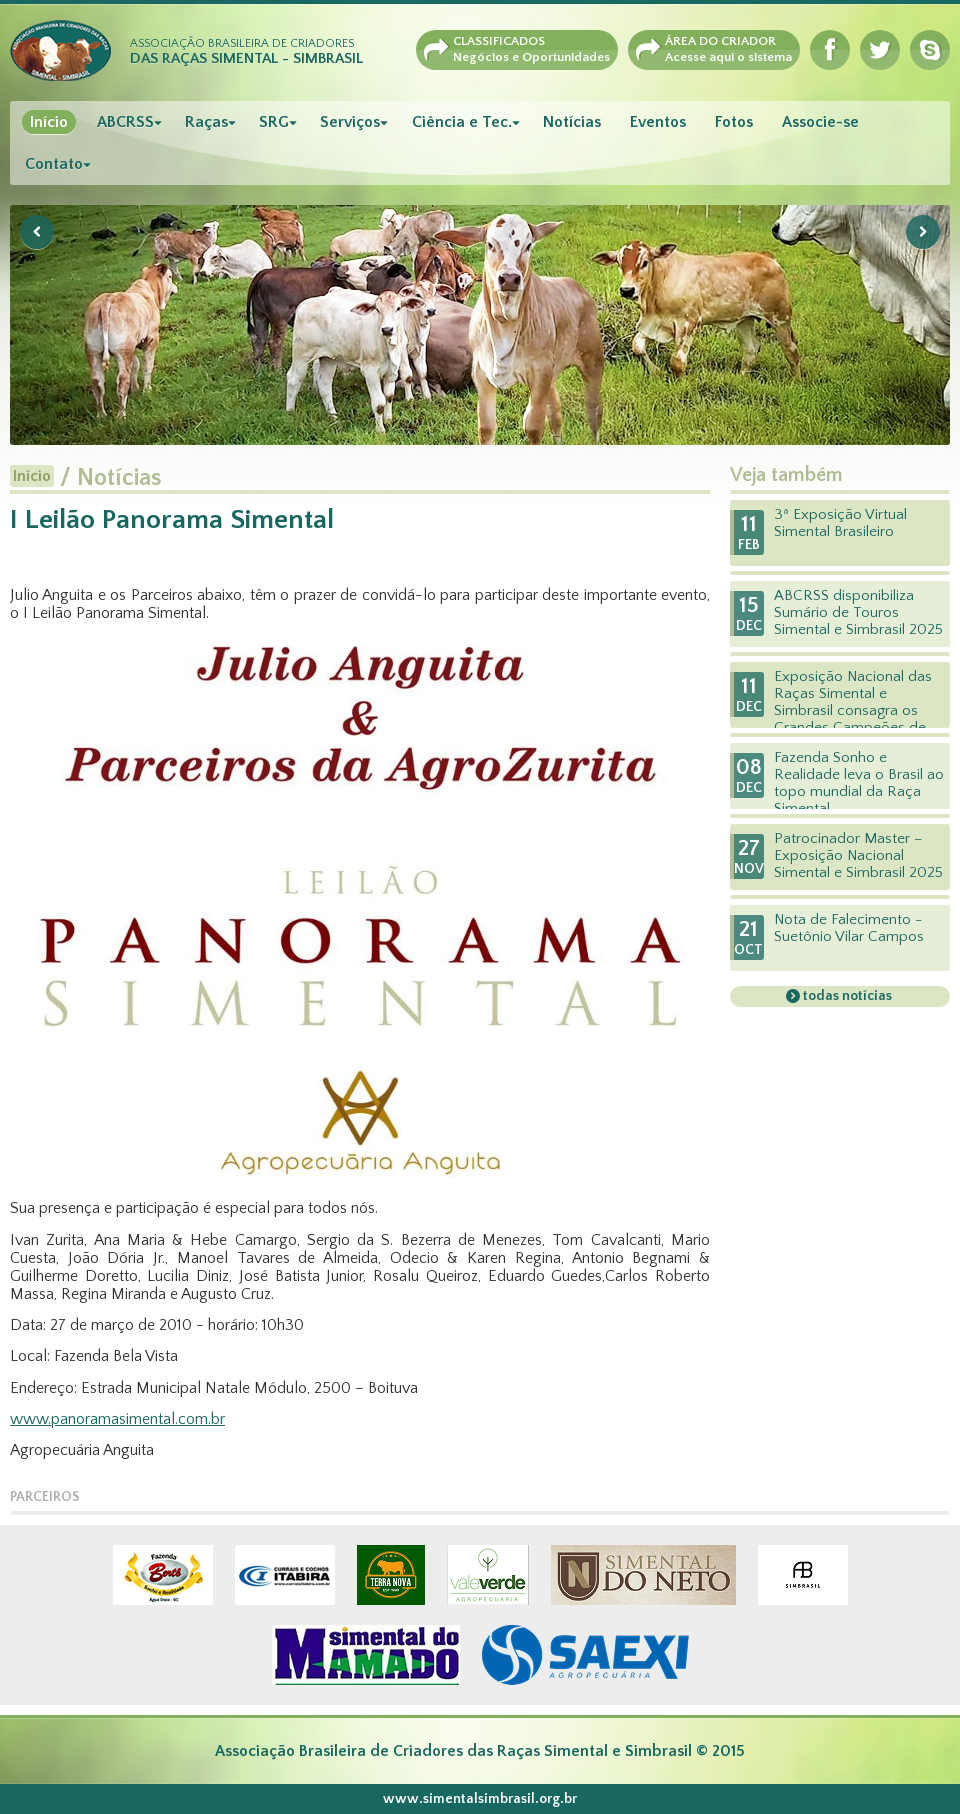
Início (49, 122)
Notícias (572, 122)
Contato (54, 164)
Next (923, 232)
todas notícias (846, 996)
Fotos (734, 122)
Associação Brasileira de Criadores (246, 52)
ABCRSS (125, 122)
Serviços (350, 122)
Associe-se (820, 122)
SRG (274, 122)
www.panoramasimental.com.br (117, 1419)
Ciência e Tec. (462, 122)
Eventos (658, 122)
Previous (37, 232)
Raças (206, 122)
